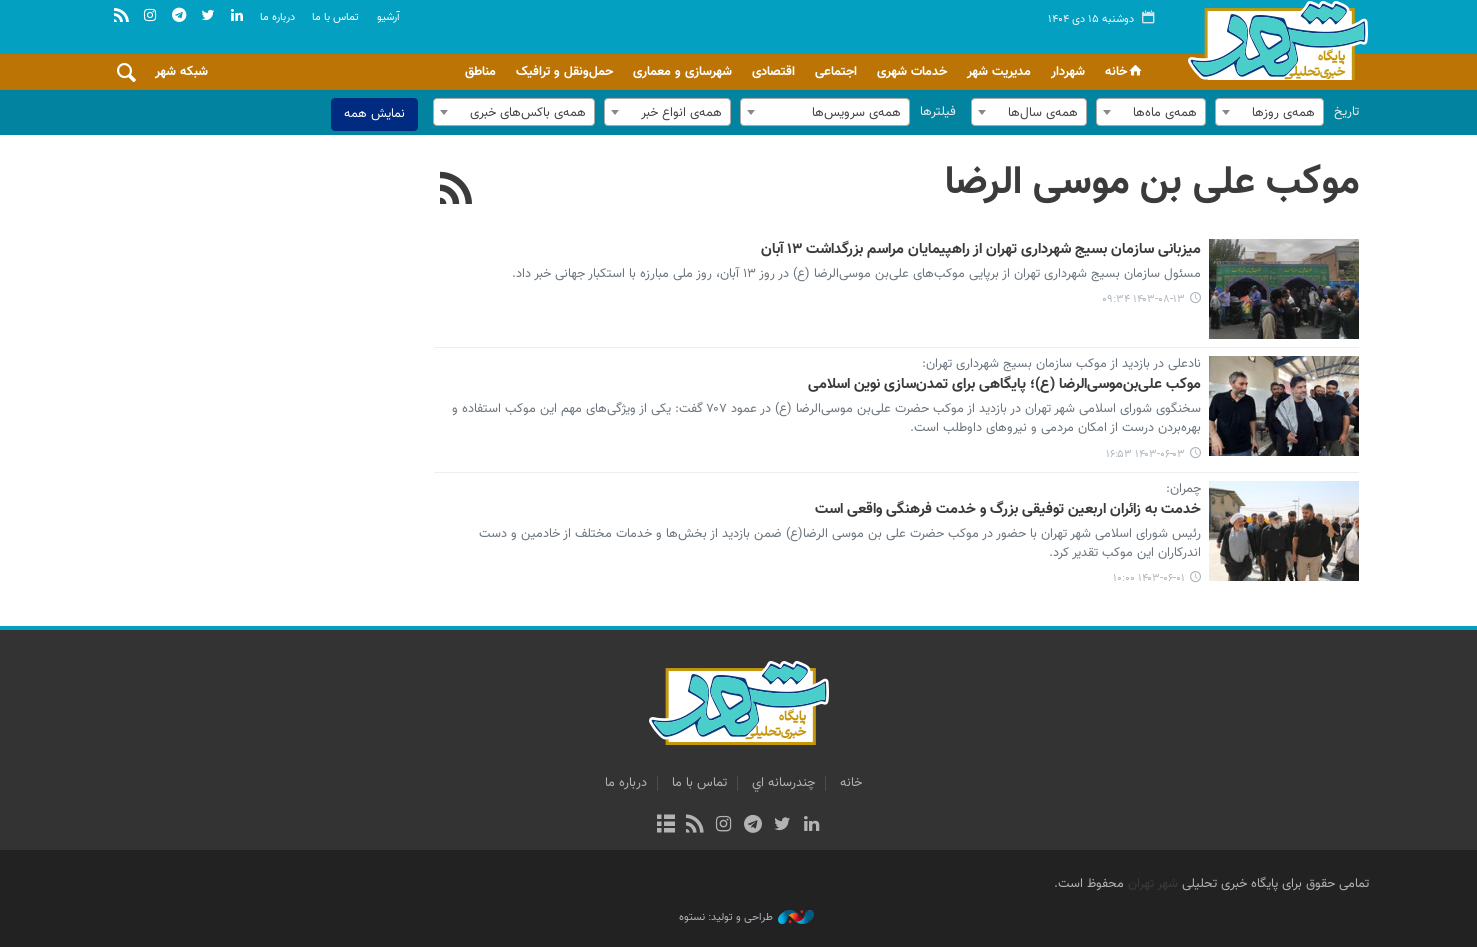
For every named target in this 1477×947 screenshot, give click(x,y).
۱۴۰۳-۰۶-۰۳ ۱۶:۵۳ (1145, 454)
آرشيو (388, 17)
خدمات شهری (912, 72)
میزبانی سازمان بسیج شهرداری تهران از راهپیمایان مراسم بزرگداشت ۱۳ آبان (981, 250)
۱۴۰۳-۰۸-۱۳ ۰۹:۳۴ (1143, 299)
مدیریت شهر (999, 72)
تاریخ (1346, 112)
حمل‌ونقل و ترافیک (564, 72)
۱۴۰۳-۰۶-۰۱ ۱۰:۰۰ (1149, 578)
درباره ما (277, 17)
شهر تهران (1153, 884)
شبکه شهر (181, 72)
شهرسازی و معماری (682, 72)
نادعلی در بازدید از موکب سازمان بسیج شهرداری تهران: (1061, 365)
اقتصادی (773, 72)
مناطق (480, 72)
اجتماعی (836, 72)
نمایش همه (374, 114)
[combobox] (1269, 112)
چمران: (1183, 490)
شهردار (1068, 72)
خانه (1125, 72)
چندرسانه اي (783, 783)
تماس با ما (335, 17)
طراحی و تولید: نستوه (746, 918)
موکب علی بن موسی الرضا (1152, 183)
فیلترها (938, 112)
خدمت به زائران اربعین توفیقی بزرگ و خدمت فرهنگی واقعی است (1008, 510)
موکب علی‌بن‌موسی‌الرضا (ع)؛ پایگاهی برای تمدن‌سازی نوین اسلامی (1004, 385)
